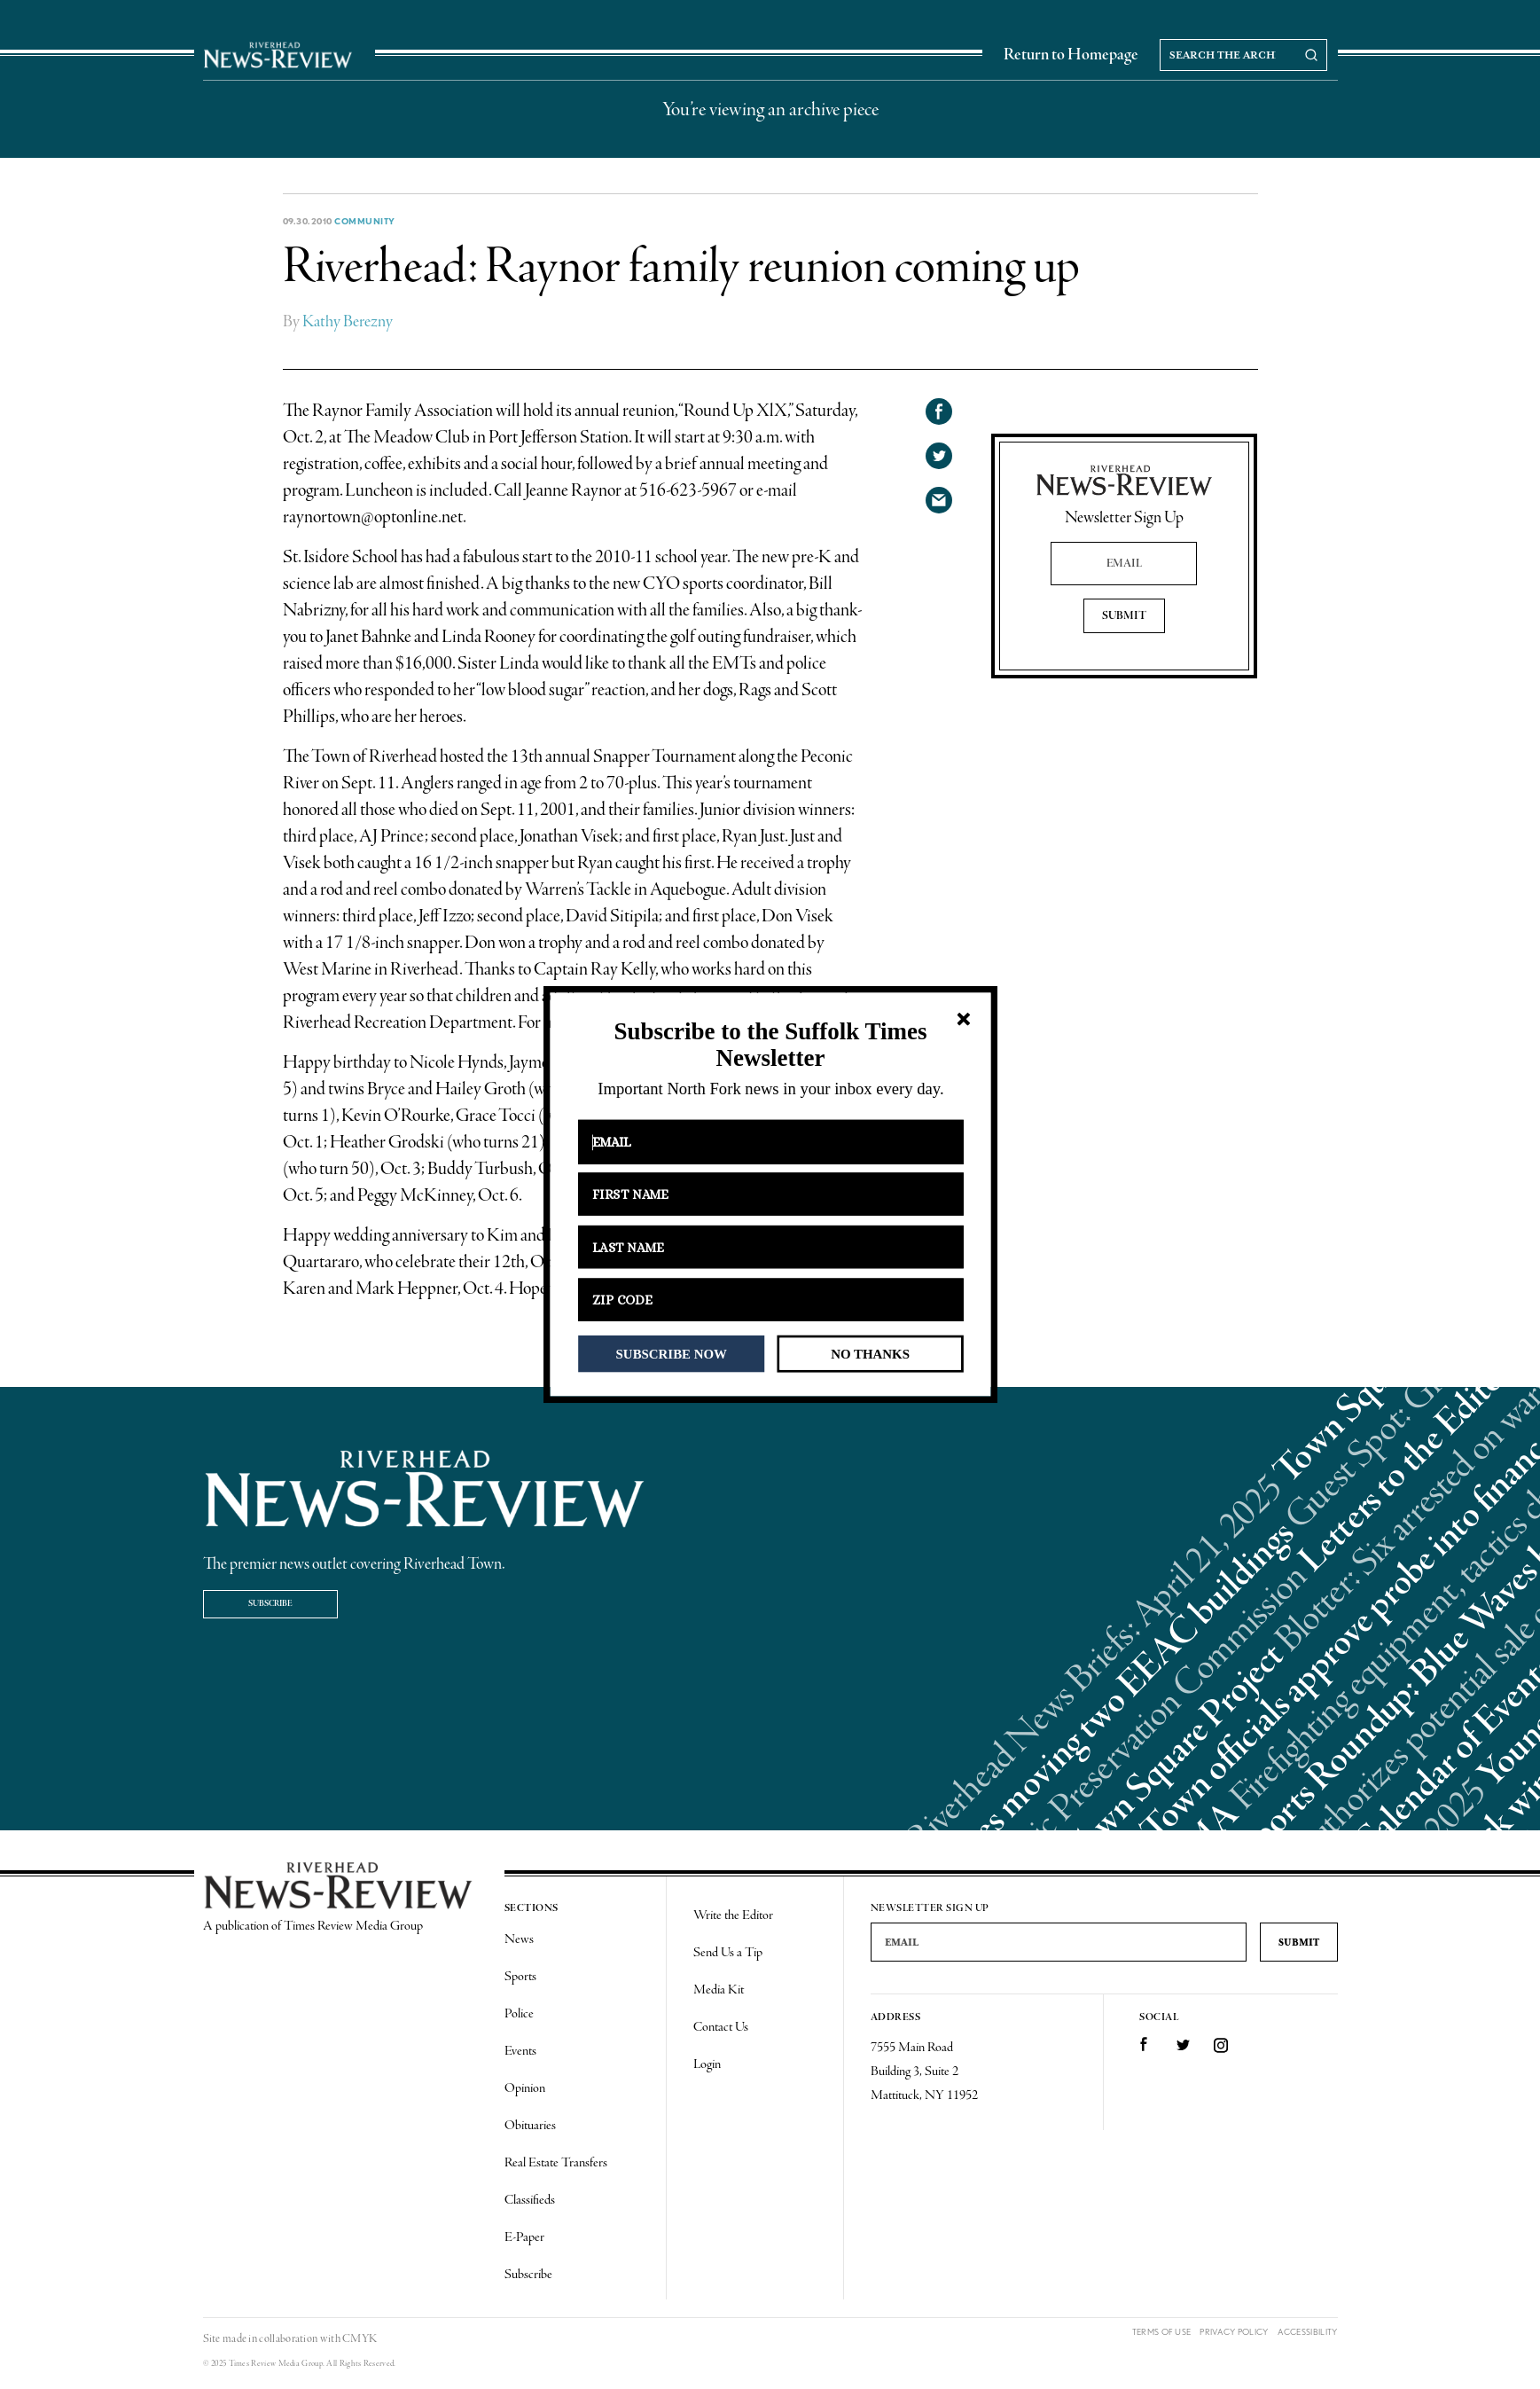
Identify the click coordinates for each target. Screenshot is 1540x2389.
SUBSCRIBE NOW (670, 1353)
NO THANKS (870, 1353)
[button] (770, 1045)
